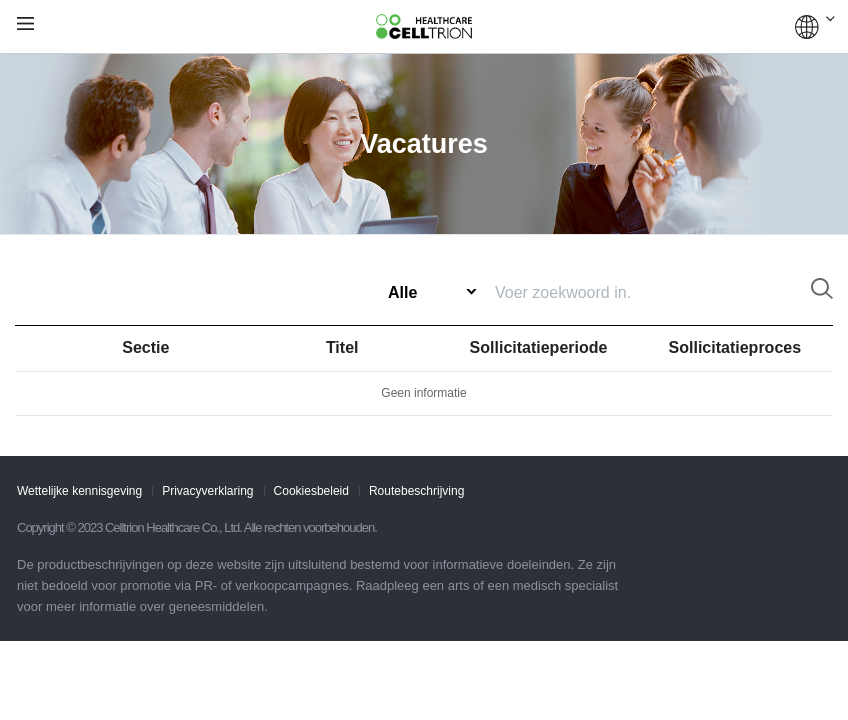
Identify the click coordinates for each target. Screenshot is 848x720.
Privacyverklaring (207, 491)
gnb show (25, 24)
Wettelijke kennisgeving (79, 491)
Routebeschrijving (416, 491)
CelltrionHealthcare (424, 27)
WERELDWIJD (815, 27)
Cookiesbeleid (311, 491)
